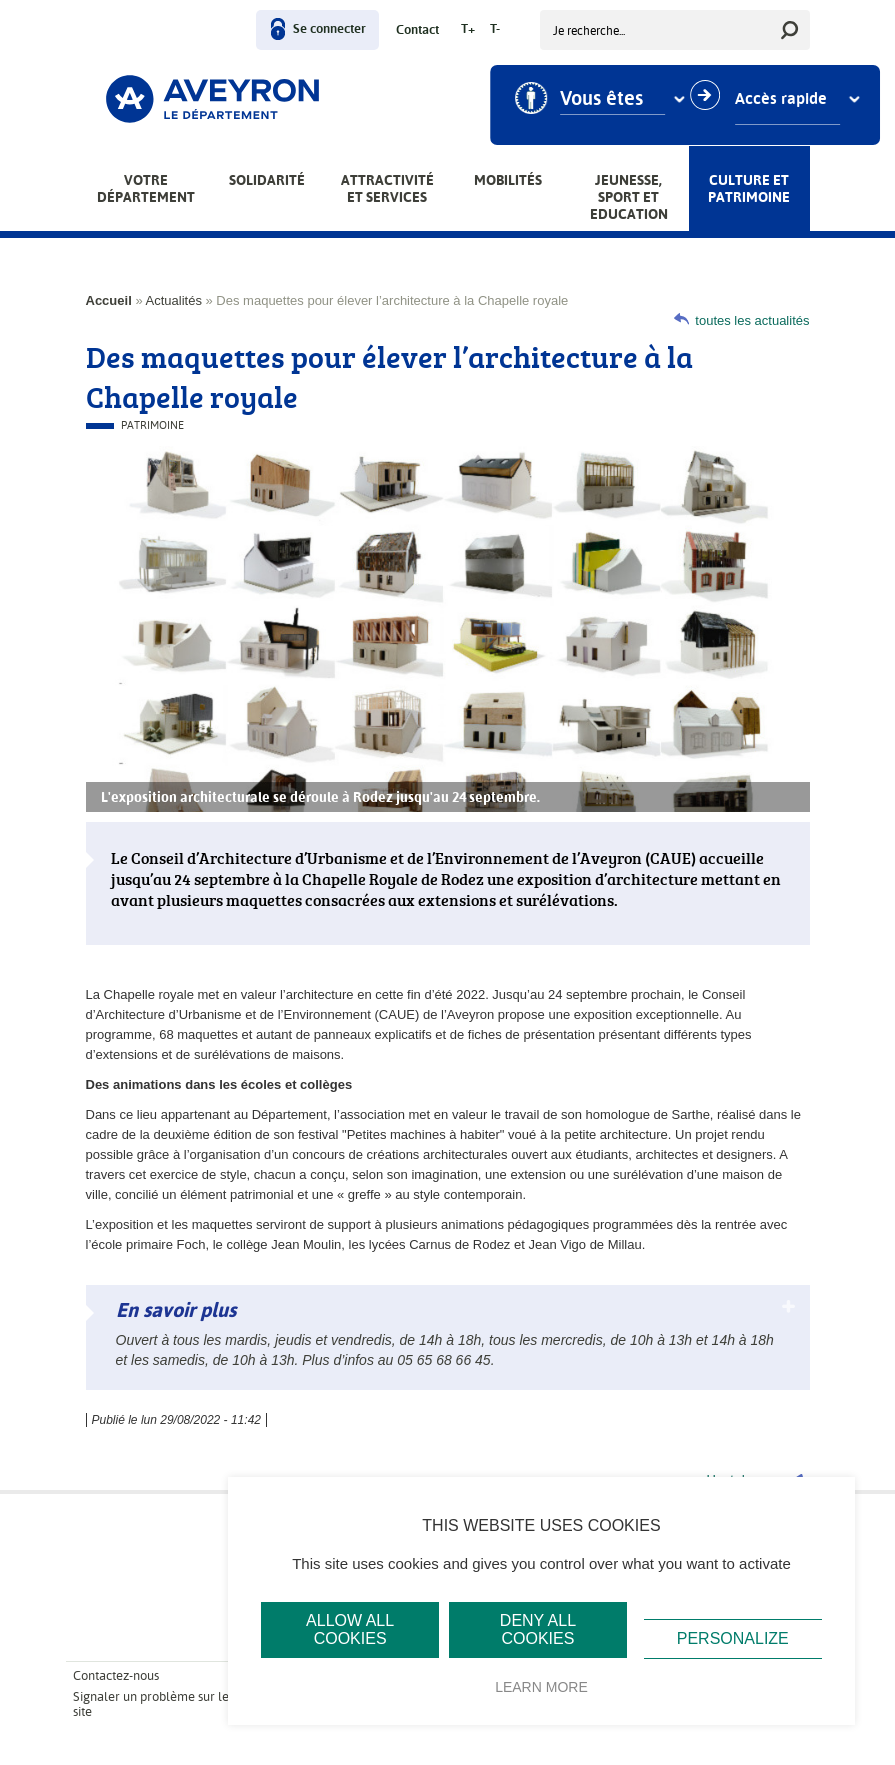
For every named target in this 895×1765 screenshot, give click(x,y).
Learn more (541, 1687)
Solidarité (267, 180)
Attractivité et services (387, 188)
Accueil (109, 300)
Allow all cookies (350, 1629)
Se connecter (329, 29)
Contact (417, 30)
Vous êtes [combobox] (609, 99)
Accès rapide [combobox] (789, 99)
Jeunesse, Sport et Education (629, 197)
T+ (468, 29)
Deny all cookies (538, 1629)
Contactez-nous (116, 1675)
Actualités (174, 300)
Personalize (733, 1638)
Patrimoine (152, 425)
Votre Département (146, 188)
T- (495, 29)
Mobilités (508, 180)
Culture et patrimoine (749, 188)
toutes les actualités (752, 320)
